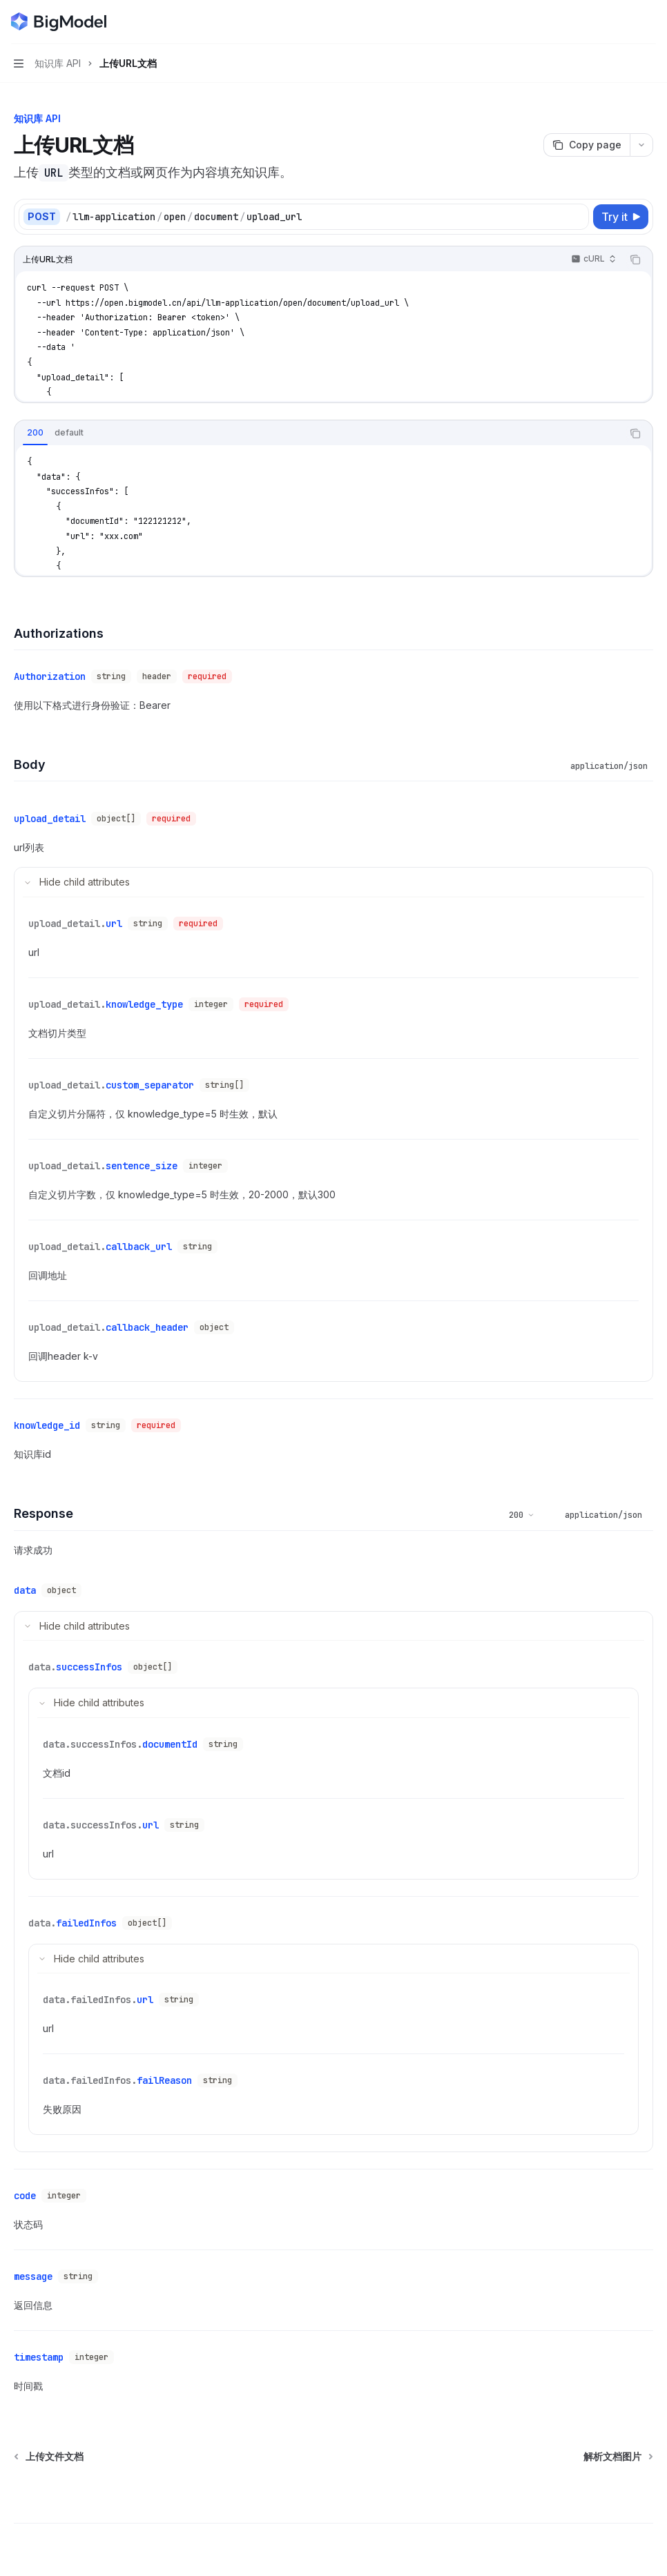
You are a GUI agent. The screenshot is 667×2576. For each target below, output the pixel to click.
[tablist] (318, 433)
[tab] (35, 433)
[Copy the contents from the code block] (635, 260)
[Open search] (623, 22)
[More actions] (649, 22)
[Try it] (620, 216)
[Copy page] (586, 145)
